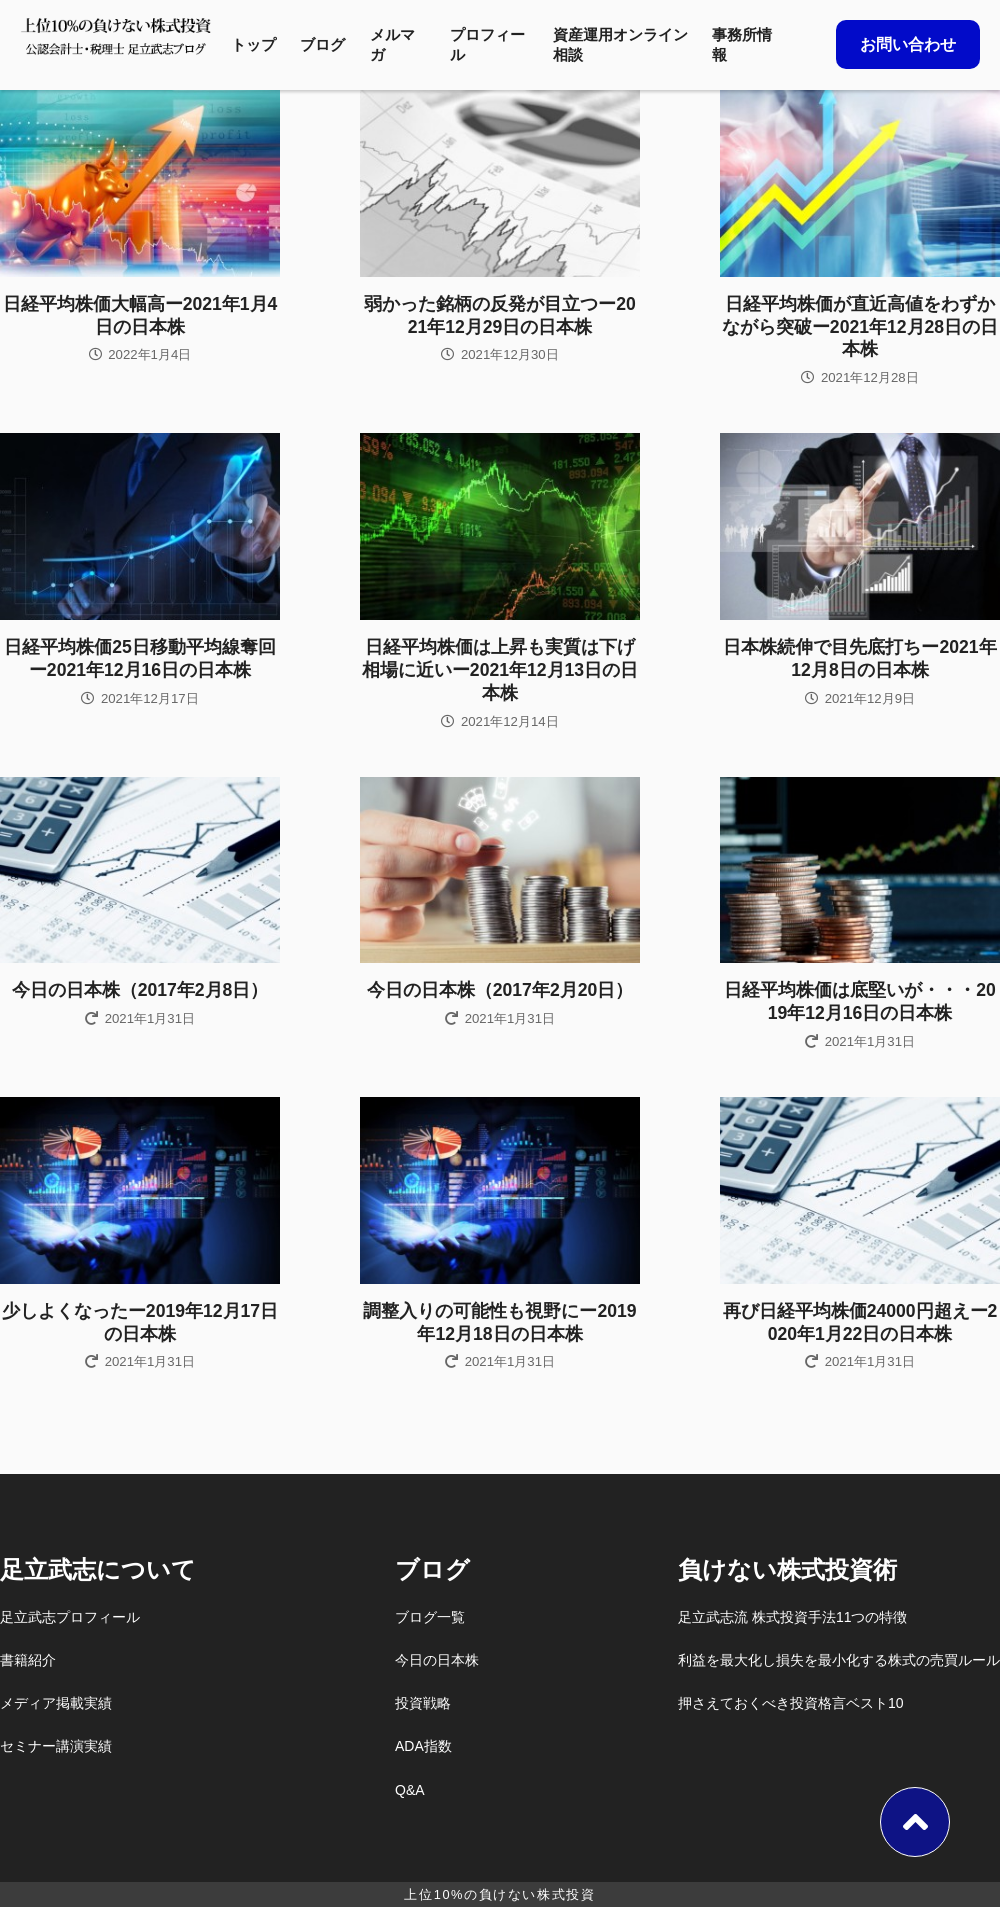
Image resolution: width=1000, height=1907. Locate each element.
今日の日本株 (437, 1660)
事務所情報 (742, 44)
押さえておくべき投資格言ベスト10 (791, 1703)
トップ (253, 44)
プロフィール (487, 44)
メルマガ (392, 44)
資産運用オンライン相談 (620, 44)
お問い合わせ (908, 44)
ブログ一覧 (430, 1617)
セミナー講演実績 (56, 1746)
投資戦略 (423, 1703)
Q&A (410, 1790)
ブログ (322, 44)
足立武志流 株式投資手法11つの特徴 (792, 1617)
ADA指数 (423, 1746)
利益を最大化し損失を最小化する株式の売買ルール (839, 1660)
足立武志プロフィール (70, 1617)
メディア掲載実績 (56, 1703)
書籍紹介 (28, 1660)
